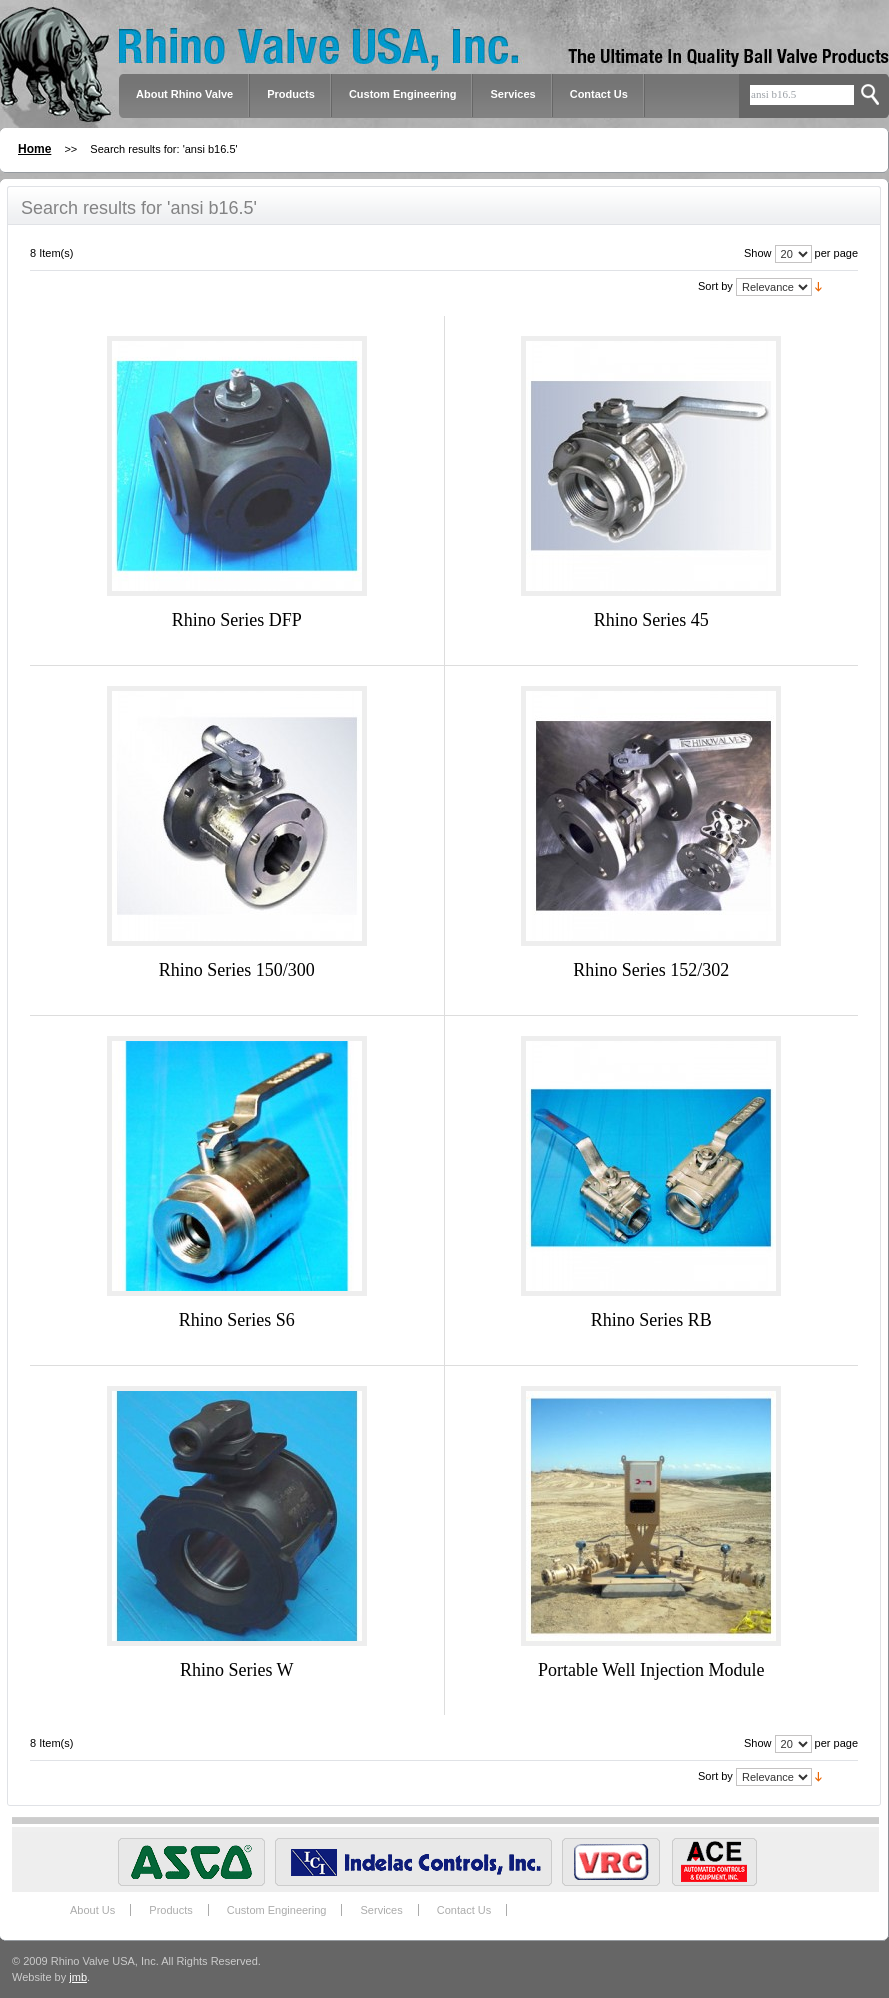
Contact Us (599, 94)
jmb (78, 1977)
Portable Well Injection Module (651, 1670)
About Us (92, 1910)
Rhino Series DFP (237, 620)
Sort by (715, 286)
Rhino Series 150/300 (237, 970)
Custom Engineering (277, 1910)
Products (170, 1910)
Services (512, 94)
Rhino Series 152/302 (651, 970)
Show (758, 253)
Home (34, 149)
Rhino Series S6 (237, 1320)
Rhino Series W (237, 1670)
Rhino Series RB (651, 1320)
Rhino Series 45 (651, 620)
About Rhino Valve (184, 94)
